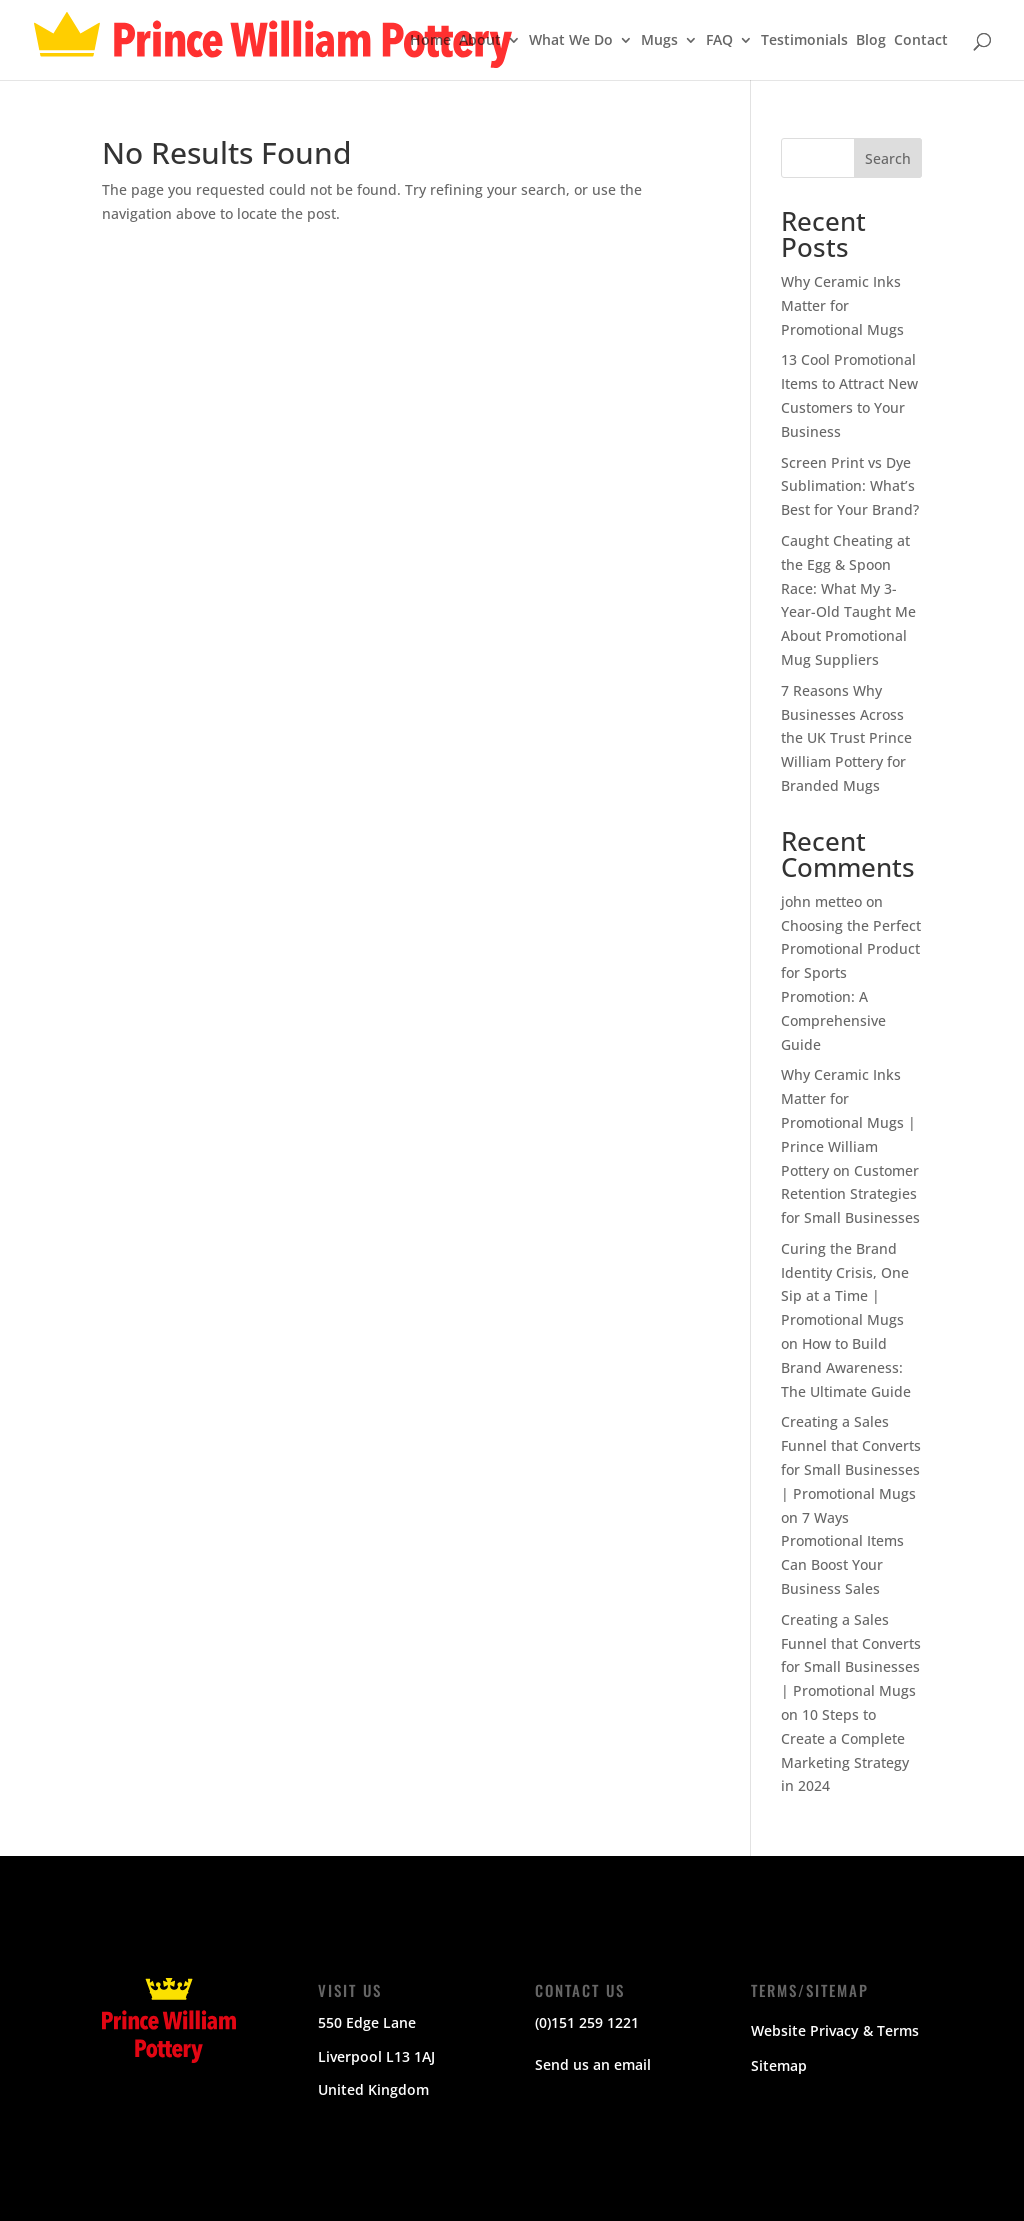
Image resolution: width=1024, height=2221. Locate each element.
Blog (871, 41)
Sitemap (779, 2065)
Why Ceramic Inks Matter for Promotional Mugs (842, 305)
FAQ (719, 41)
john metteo (821, 901)
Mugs (659, 41)
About (480, 41)
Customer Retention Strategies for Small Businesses (850, 1194)
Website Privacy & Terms (835, 2030)
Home (430, 41)
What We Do (571, 41)
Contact (921, 41)
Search (888, 158)
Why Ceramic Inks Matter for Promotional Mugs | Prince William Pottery (848, 1122)
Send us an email (593, 2064)
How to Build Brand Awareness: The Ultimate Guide (846, 1367)
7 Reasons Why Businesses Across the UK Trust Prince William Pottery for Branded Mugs (846, 738)
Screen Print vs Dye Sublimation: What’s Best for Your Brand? (850, 486)
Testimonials (804, 41)
